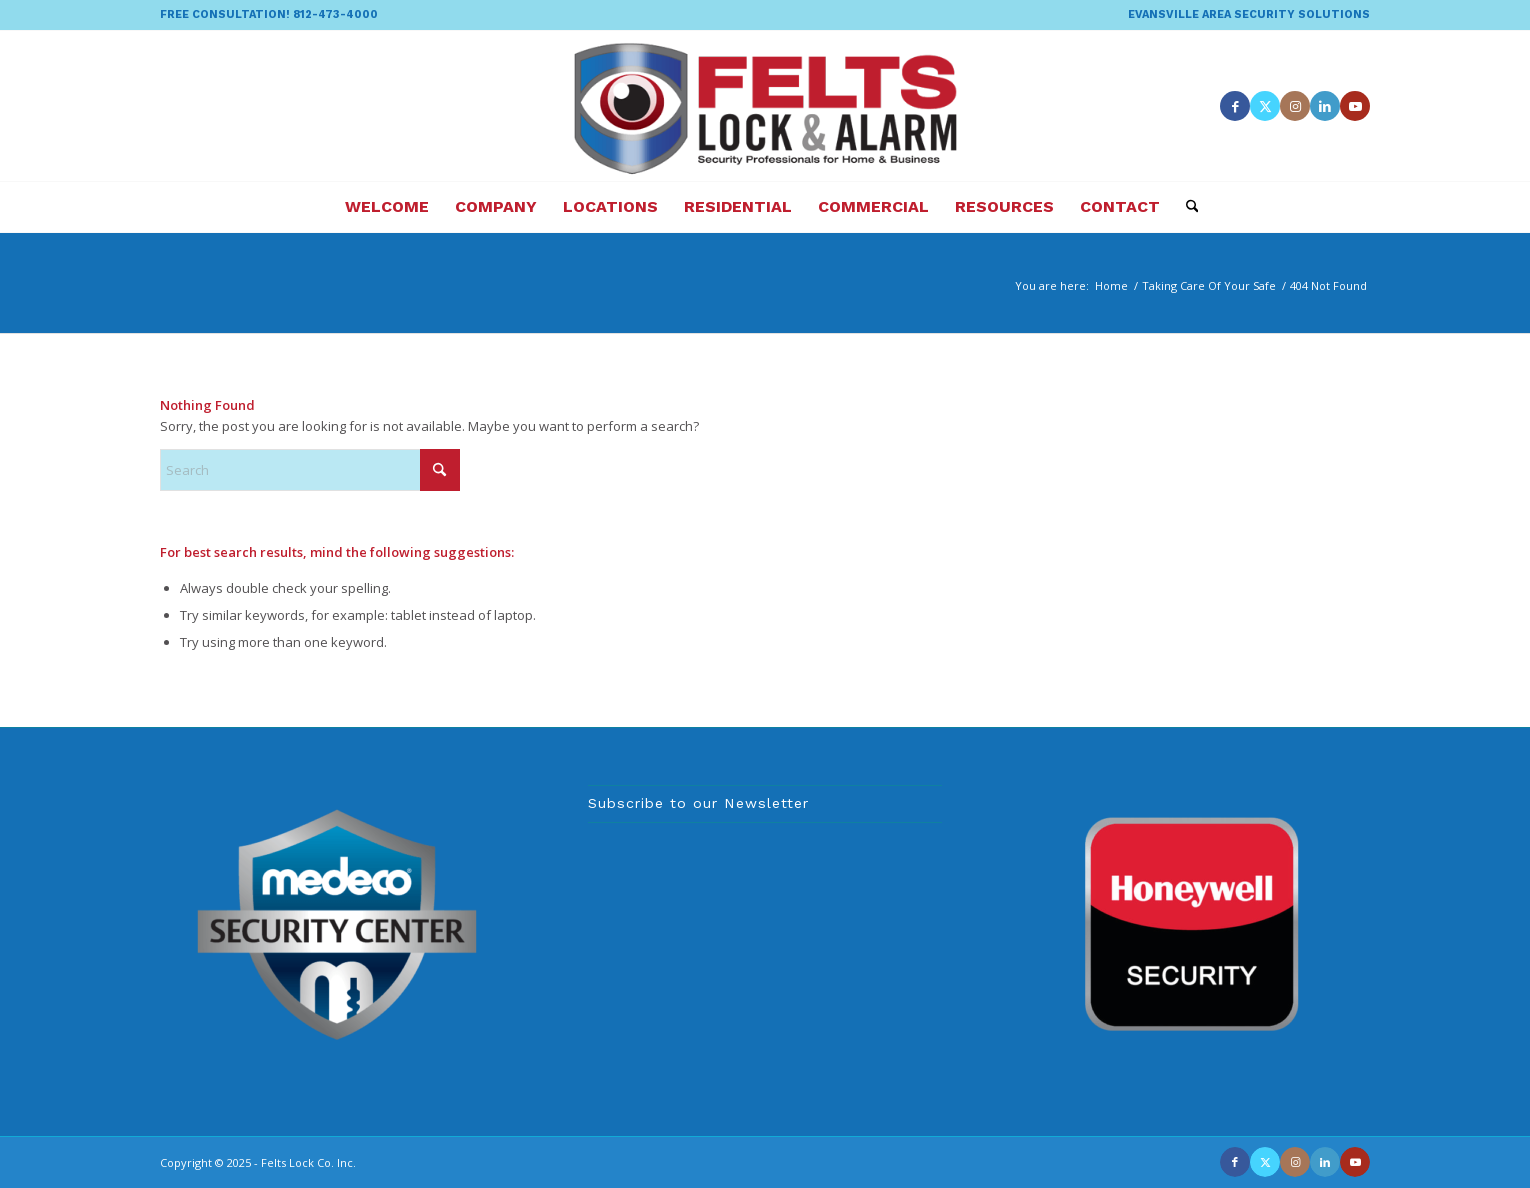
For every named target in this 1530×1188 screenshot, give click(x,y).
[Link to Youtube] (1355, 106)
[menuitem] (1244, 15)
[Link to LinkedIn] (1325, 106)
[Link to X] (1265, 106)
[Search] (1186, 207)
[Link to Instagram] (1295, 106)
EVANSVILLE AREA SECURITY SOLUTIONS (1249, 14)
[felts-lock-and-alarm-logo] (765, 106)
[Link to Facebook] (1235, 106)
